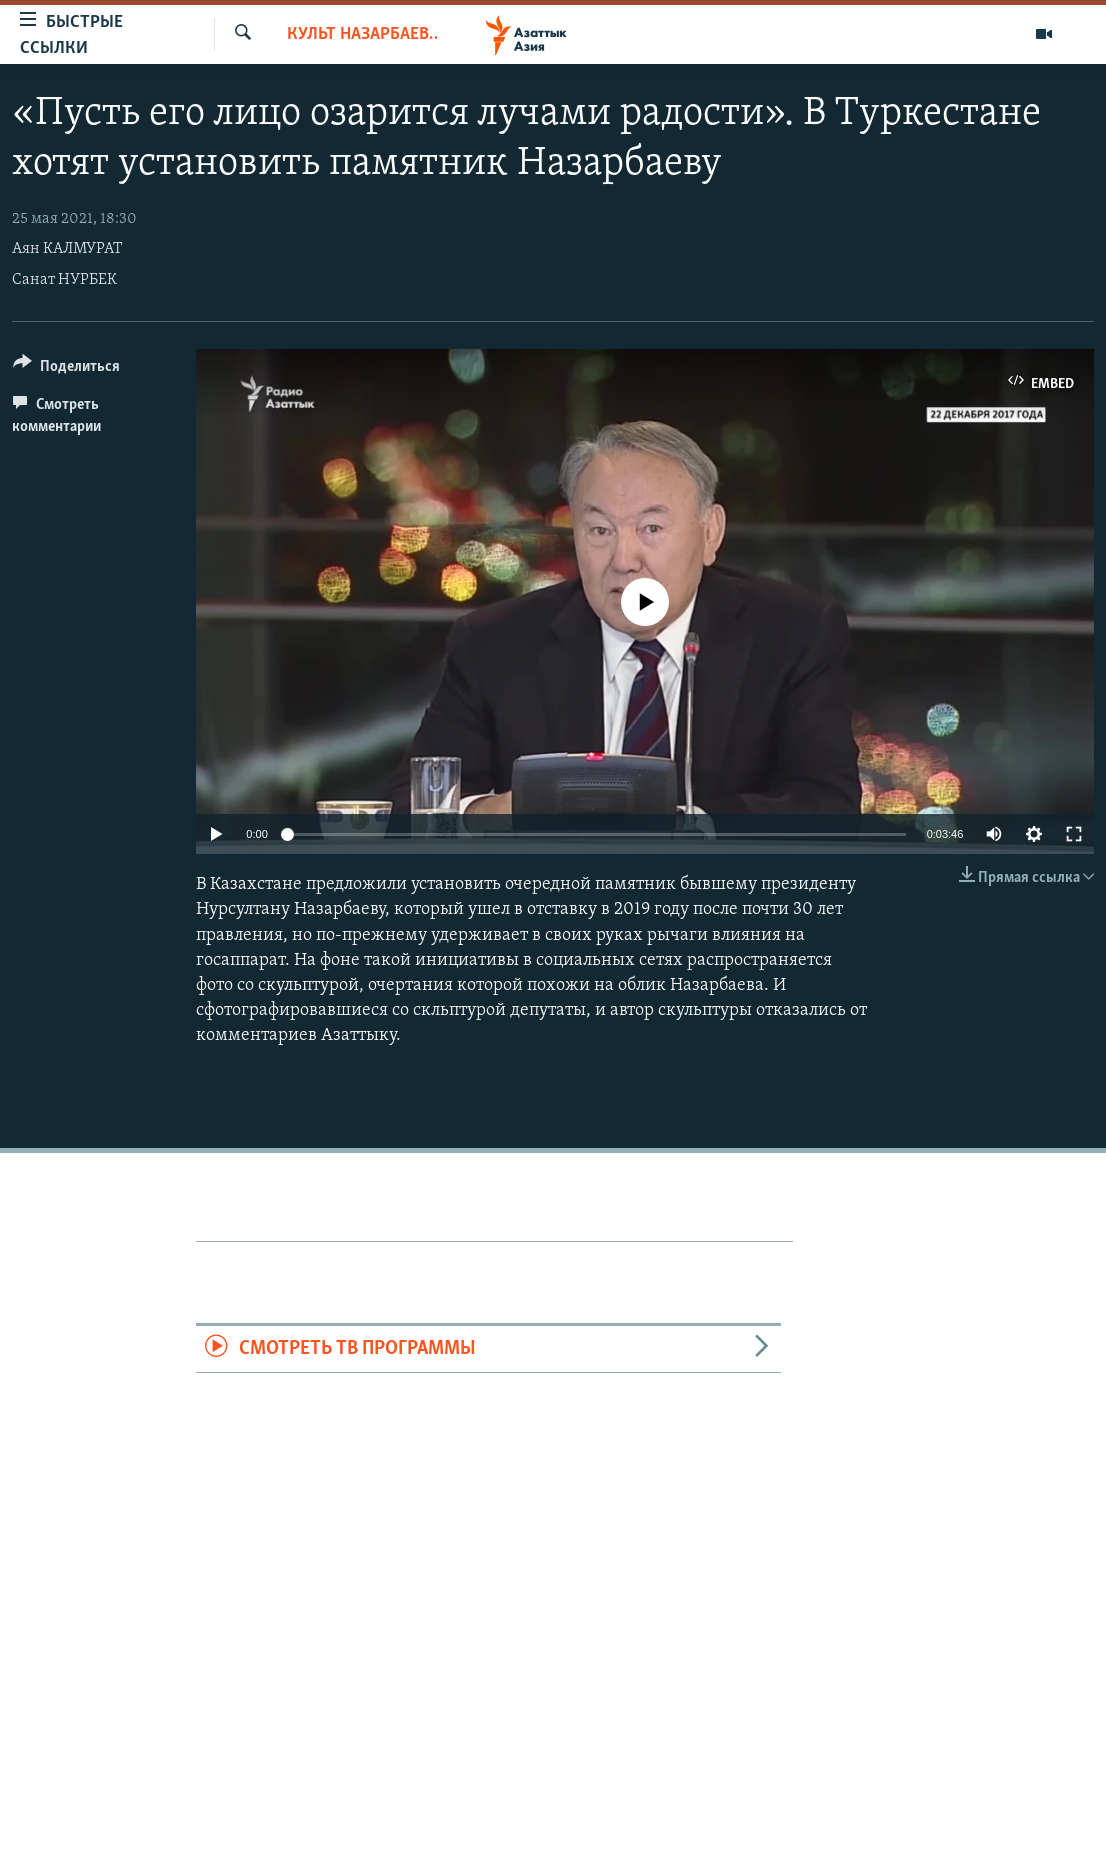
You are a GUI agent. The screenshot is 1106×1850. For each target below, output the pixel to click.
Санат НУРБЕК (64, 280)
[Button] (66, 369)
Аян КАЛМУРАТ (67, 249)
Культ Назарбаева (362, 34)
